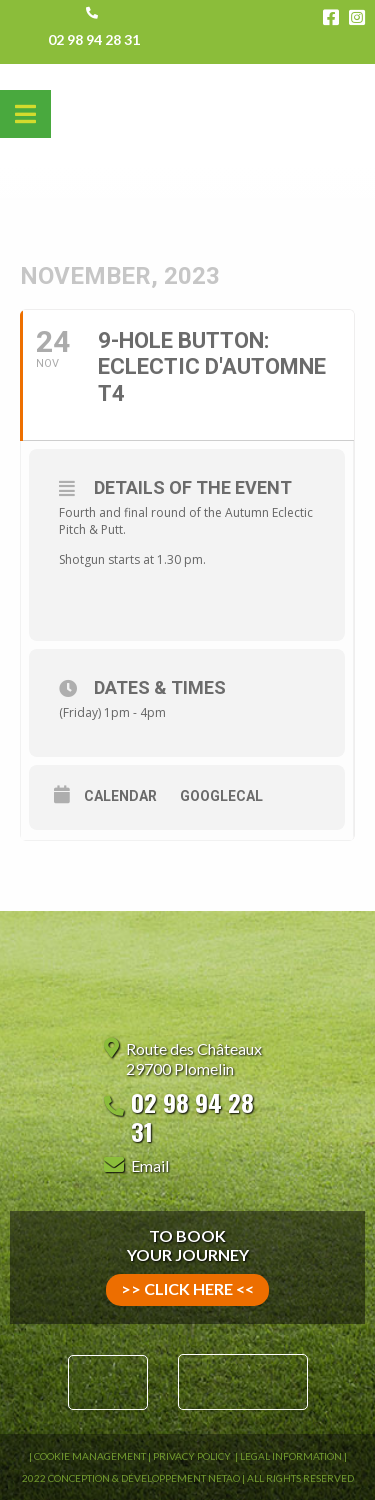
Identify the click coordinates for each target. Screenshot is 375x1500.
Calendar (120, 796)
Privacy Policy (193, 1456)
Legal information (291, 1456)
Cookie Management (90, 1456)
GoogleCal (221, 796)
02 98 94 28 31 (94, 39)
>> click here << (187, 1288)
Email (150, 1165)
